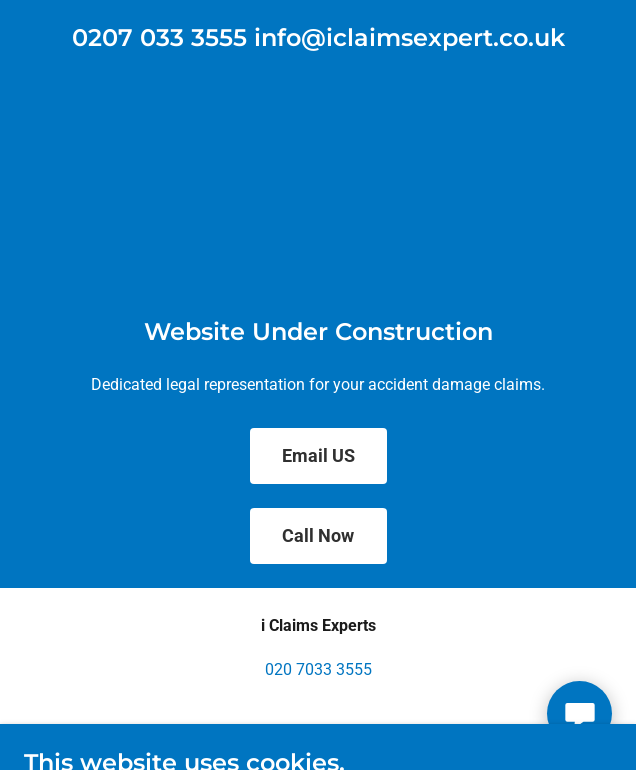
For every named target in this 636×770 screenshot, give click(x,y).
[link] (318, 40)
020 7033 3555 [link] (318, 669)
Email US (318, 455)
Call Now (318, 535)
